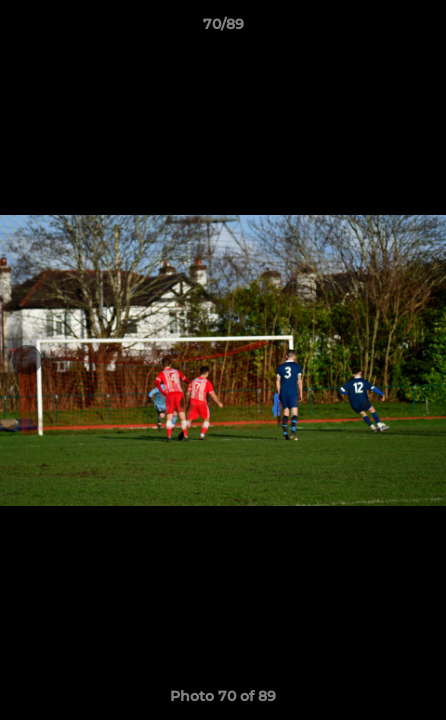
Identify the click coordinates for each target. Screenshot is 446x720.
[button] (422, 29)
